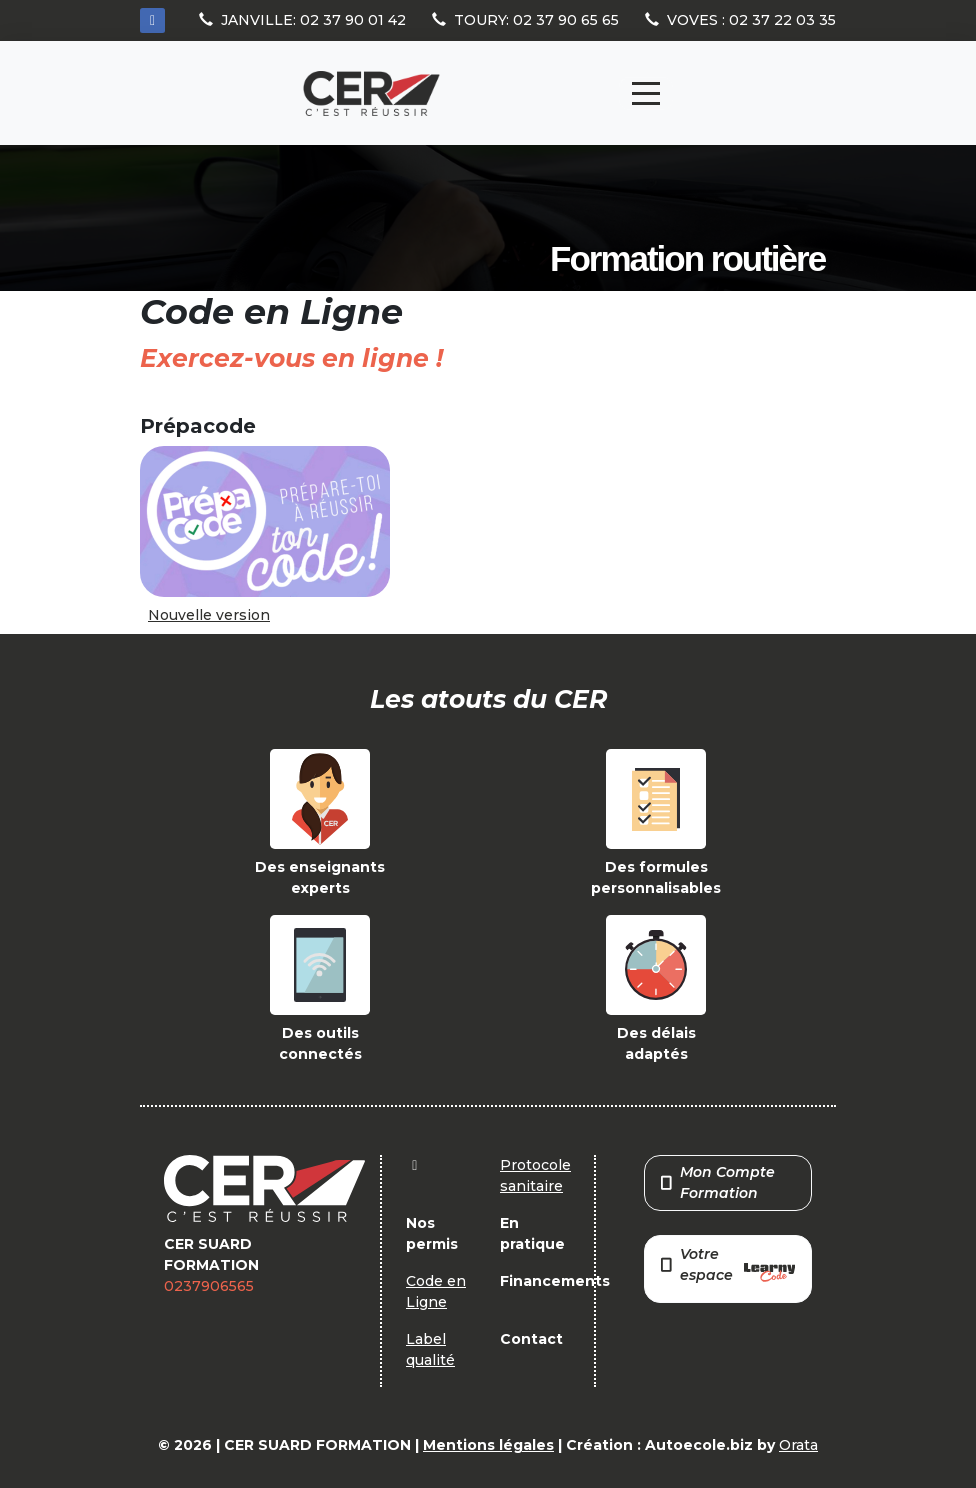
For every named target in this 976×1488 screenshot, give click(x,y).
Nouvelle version (209, 615)
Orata (798, 1445)
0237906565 (209, 1286)
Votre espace (728, 1266)
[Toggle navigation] (646, 93)
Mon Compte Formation (718, 1182)
